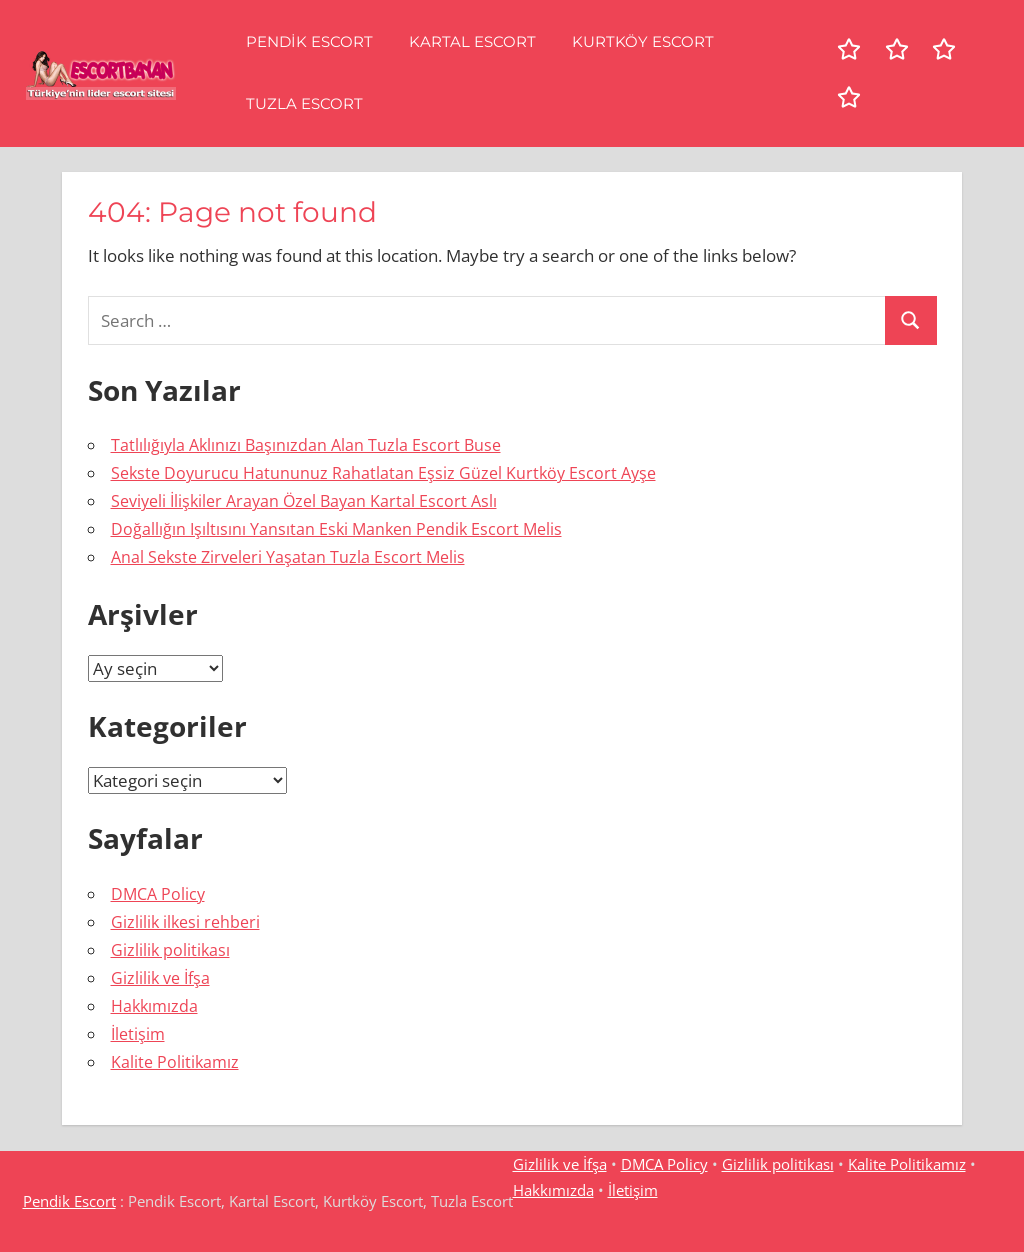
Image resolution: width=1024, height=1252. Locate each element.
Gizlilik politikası (170, 950)
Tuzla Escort (304, 103)
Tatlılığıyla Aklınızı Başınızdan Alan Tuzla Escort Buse (306, 445)
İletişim (138, 1034)
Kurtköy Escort (643, 41)
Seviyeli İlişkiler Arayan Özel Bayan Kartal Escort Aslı (304, 501)
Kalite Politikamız (175, 1062)
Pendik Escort (309, 41)
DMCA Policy (158, 894)
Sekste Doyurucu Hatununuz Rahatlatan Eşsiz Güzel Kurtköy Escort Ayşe (383, 473)
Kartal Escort (472, 41)
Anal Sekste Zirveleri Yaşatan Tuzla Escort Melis (288, 557)
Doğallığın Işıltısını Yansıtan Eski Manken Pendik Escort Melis (336, 529)
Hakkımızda (154, 1006)
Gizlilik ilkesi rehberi (185, 922)
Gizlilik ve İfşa (160, 978)
